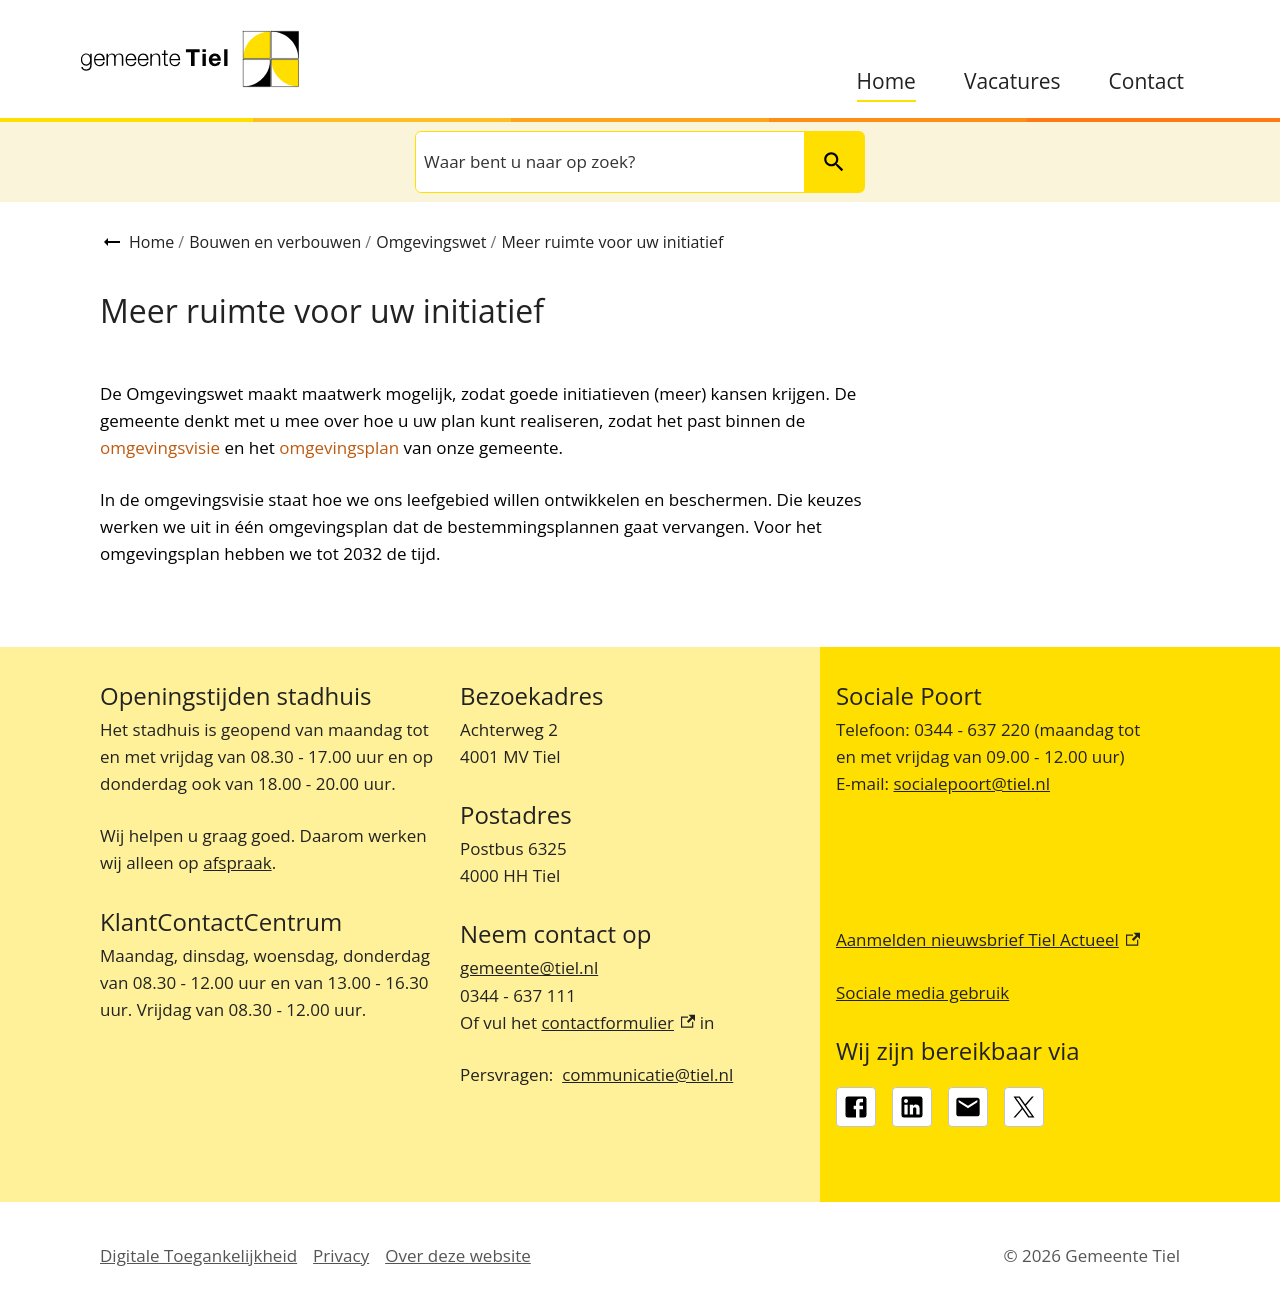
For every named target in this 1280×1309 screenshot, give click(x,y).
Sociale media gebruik (922, 992)
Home (886, 81)
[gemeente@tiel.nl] (968, 1107)
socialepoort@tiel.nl (971, 783)
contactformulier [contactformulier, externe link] (618, 1022)
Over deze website (458, 1255)
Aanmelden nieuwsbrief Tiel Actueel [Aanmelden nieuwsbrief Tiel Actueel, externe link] (988, 939)
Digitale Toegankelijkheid (198, 1255)
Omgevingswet (431, 242)
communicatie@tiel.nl (647, 1074)
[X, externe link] (1024, 1107)
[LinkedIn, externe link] (912, 1107)
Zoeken (825, 161)
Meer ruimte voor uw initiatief (612, 242)
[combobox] (608, 162)
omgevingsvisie (160, 447)
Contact (1146, 81)
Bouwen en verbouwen (275, 242)
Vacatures (1012, 81)
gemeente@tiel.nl (529, 967)
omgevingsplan (339, 447)
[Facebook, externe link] (856, 1107)
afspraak (237, 862)
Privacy (341, 1255)
